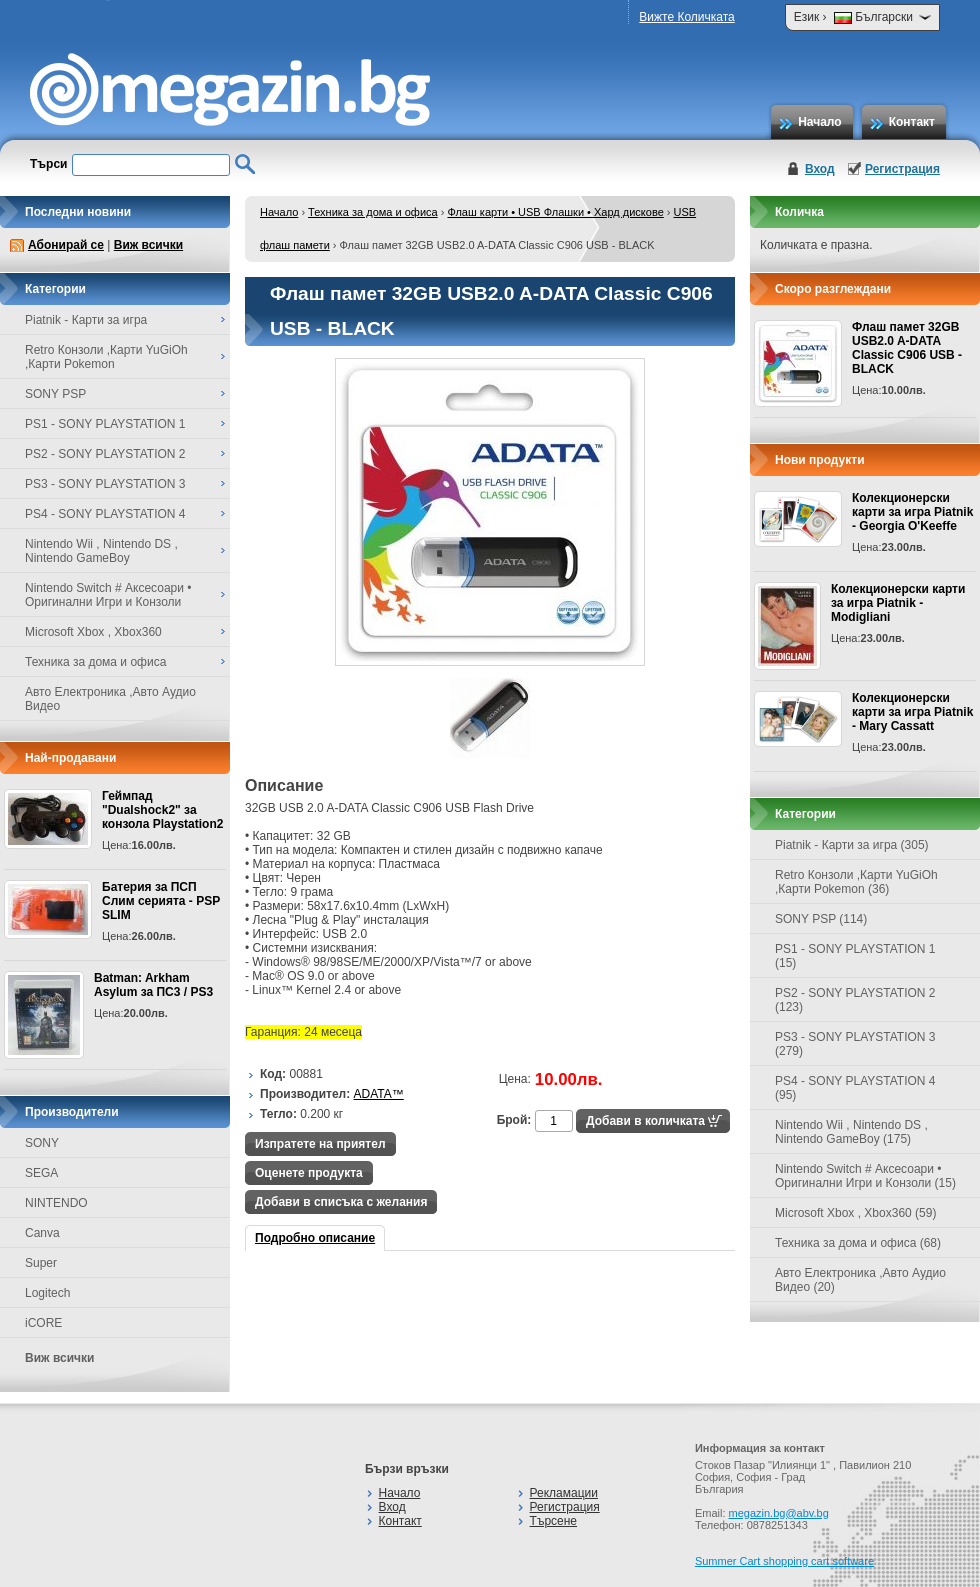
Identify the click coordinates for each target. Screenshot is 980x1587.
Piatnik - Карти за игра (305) (852, 845)
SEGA (41, 1173)
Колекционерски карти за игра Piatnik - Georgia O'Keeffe (912, 512)
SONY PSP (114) (821, 919)
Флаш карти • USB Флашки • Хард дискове (555, 212)
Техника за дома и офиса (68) (858, 1243)
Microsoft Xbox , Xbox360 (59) (855, 1213)
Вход (820, 169)
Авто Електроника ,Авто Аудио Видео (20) (860, 1280)
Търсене (553, 1521)
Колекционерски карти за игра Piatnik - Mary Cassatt (912, 712)
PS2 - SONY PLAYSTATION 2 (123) (855, 1000)
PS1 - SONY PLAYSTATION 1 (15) (855, 956)
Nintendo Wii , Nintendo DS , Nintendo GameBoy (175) (851, 1132)
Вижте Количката (686, 17)
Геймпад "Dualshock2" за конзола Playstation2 (162, 810)
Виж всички (148, 245)
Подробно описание (315, 1238)
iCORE (43, 1323)
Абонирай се (66, 245)
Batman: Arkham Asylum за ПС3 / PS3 (153, 985)
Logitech (47, 1293)
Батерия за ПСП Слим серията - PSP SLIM (161, 901)
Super (41, 1263)
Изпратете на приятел (320, 1144)
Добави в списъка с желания (341, 1202)
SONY (42, 1143)
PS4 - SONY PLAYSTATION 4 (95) (855, 1088)
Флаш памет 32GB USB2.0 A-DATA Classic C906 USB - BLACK (907, 348)
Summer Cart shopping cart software (784, 1561)
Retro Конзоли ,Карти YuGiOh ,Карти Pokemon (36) (856, 882)
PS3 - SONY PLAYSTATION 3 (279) (855, 1044)
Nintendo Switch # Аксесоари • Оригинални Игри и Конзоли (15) (865, 1176)
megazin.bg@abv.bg (779, 1513)
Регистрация (902, 169)
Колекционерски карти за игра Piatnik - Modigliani (898, 603)
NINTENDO (56, 1203)
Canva (42, 1233)
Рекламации (564, 1493)
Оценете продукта (309, 1173)
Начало (819, 122)
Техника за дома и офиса (373, 212)
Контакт (912, 122)
